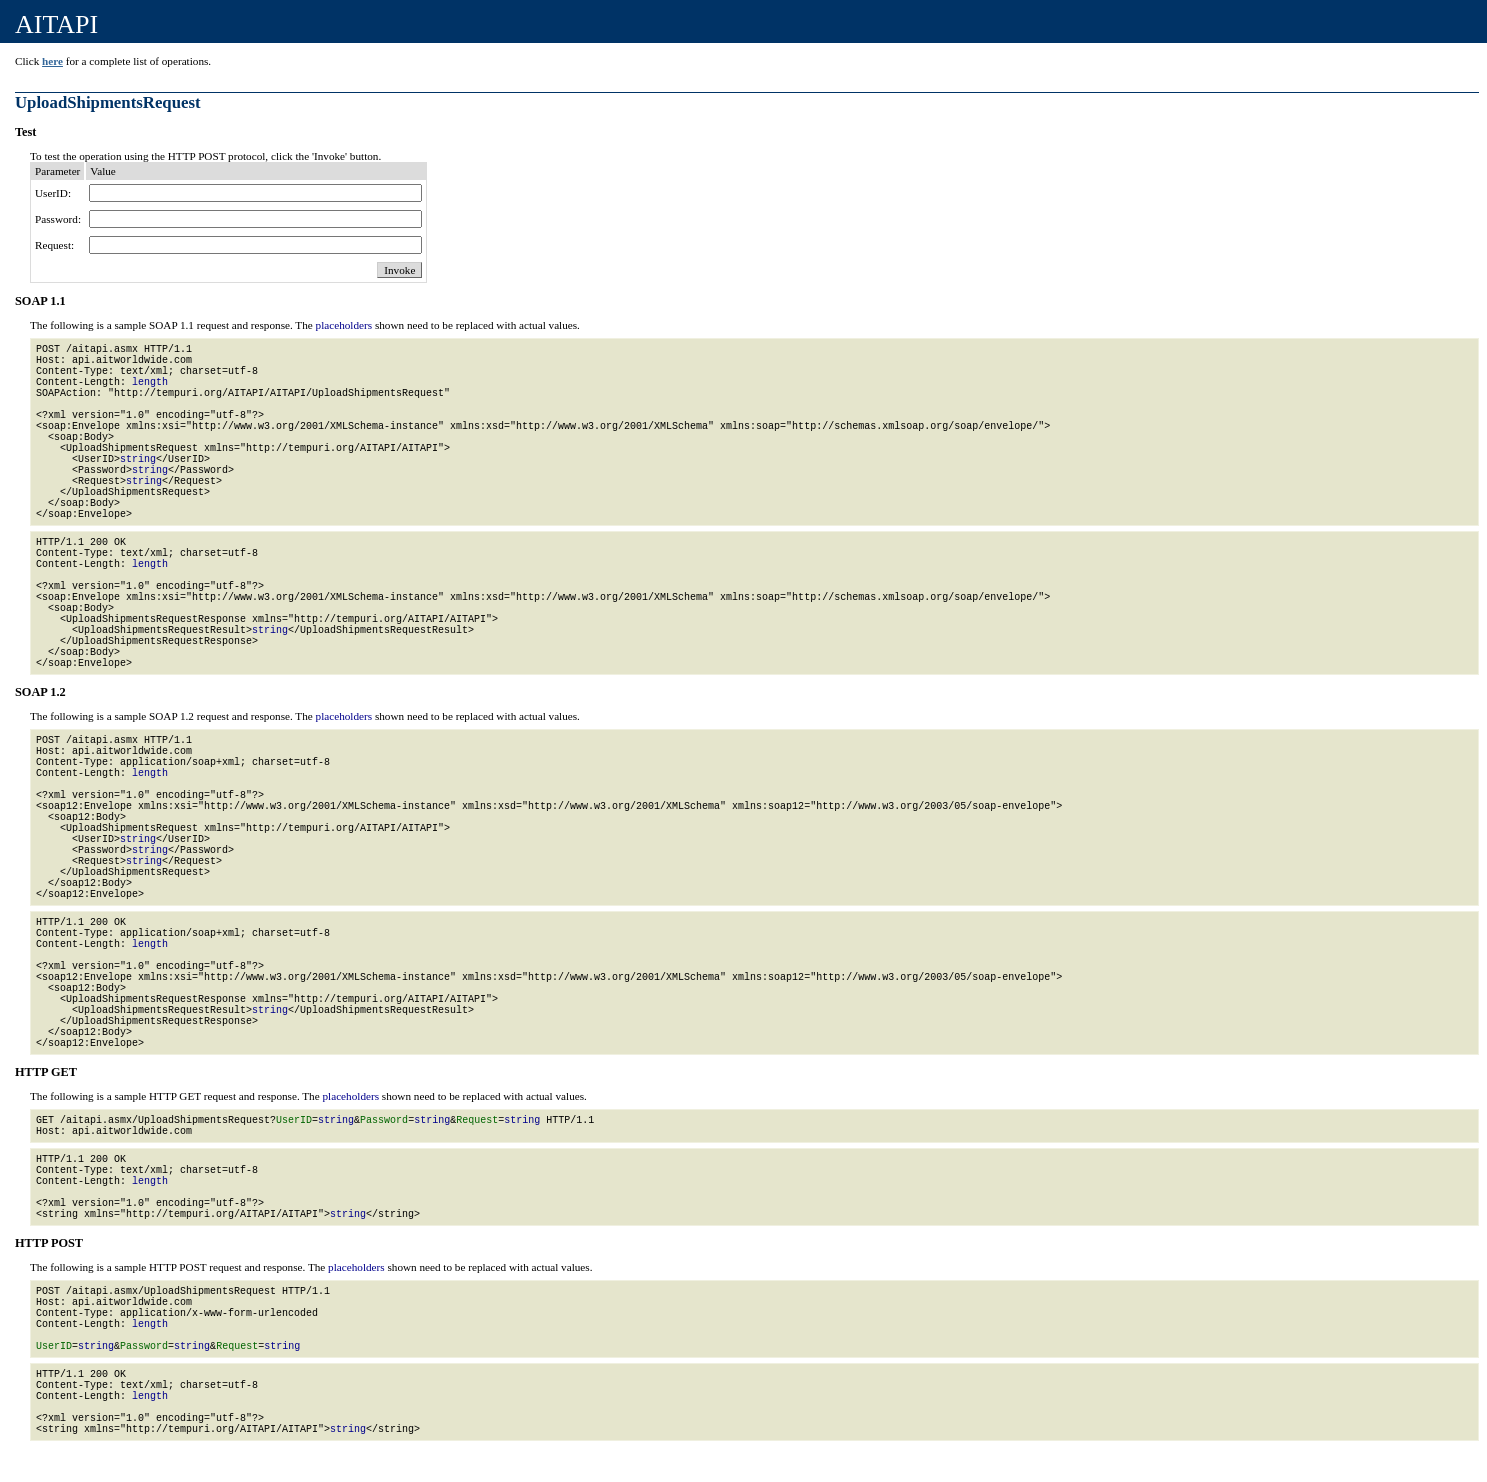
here (52, 61)
